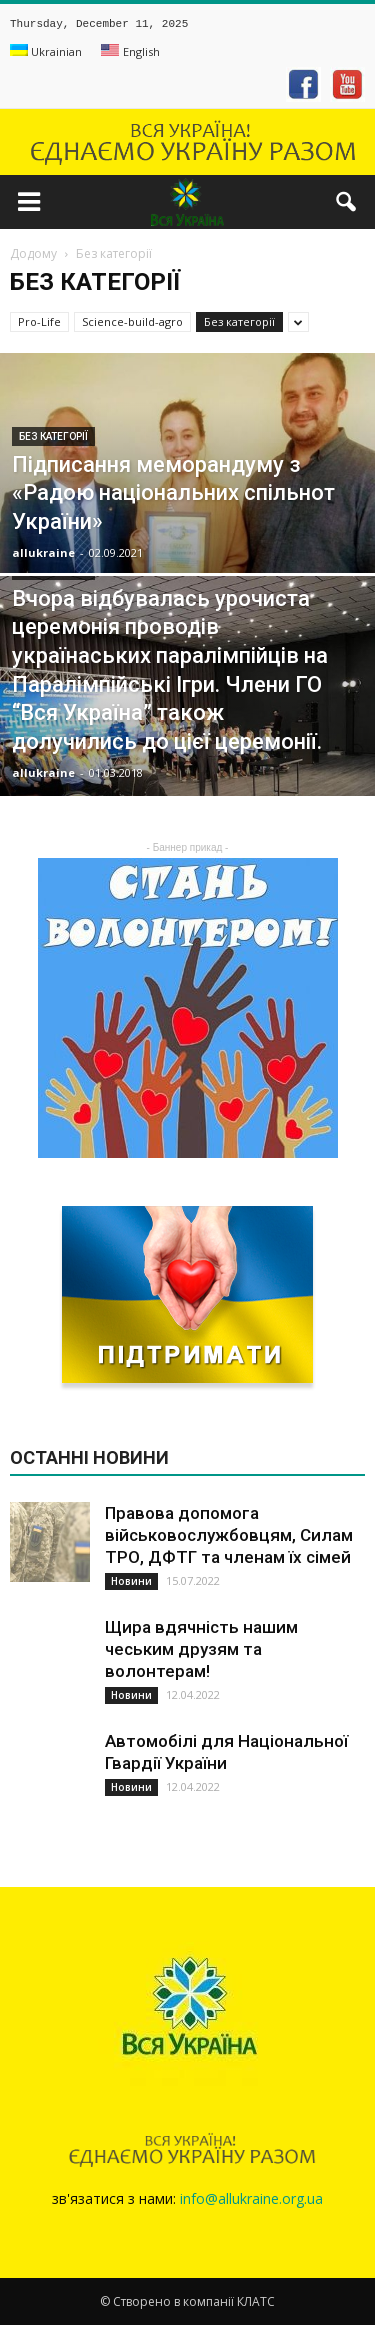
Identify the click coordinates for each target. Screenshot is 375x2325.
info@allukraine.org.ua (251, 2198)
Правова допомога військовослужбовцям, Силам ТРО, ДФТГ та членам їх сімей (229, 1535)
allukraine (43, 552)
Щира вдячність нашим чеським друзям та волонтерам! (201, 1649)
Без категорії (239, 321)
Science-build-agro (132, 321)
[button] (347, 202)
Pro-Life (39, 321)
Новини (131, 1581)
